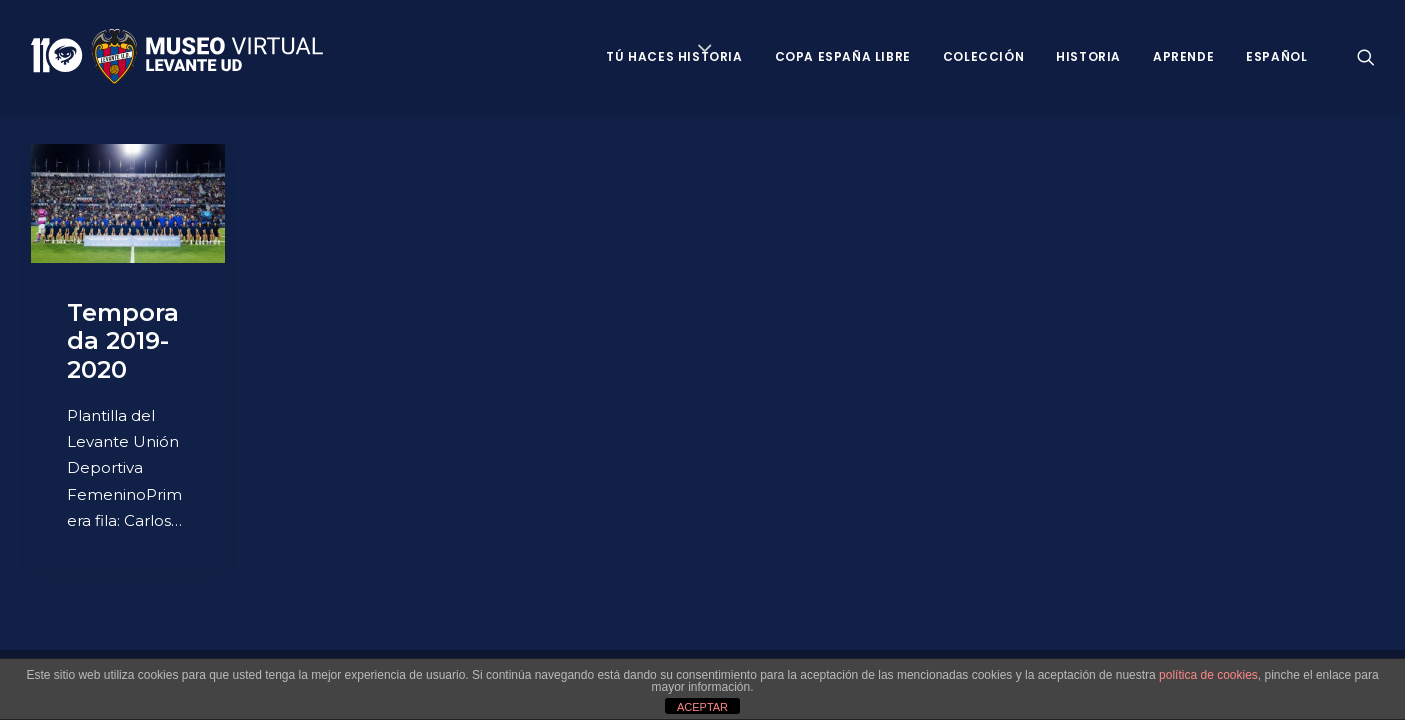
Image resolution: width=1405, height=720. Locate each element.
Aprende (1183, 56)
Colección (983, 56)
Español (1276, 56)
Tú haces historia (674, 56)
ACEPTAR (702, 707)
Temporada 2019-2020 (123, 341)
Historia (1088, 56)
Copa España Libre (843, 56)
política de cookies (1208, 675)
